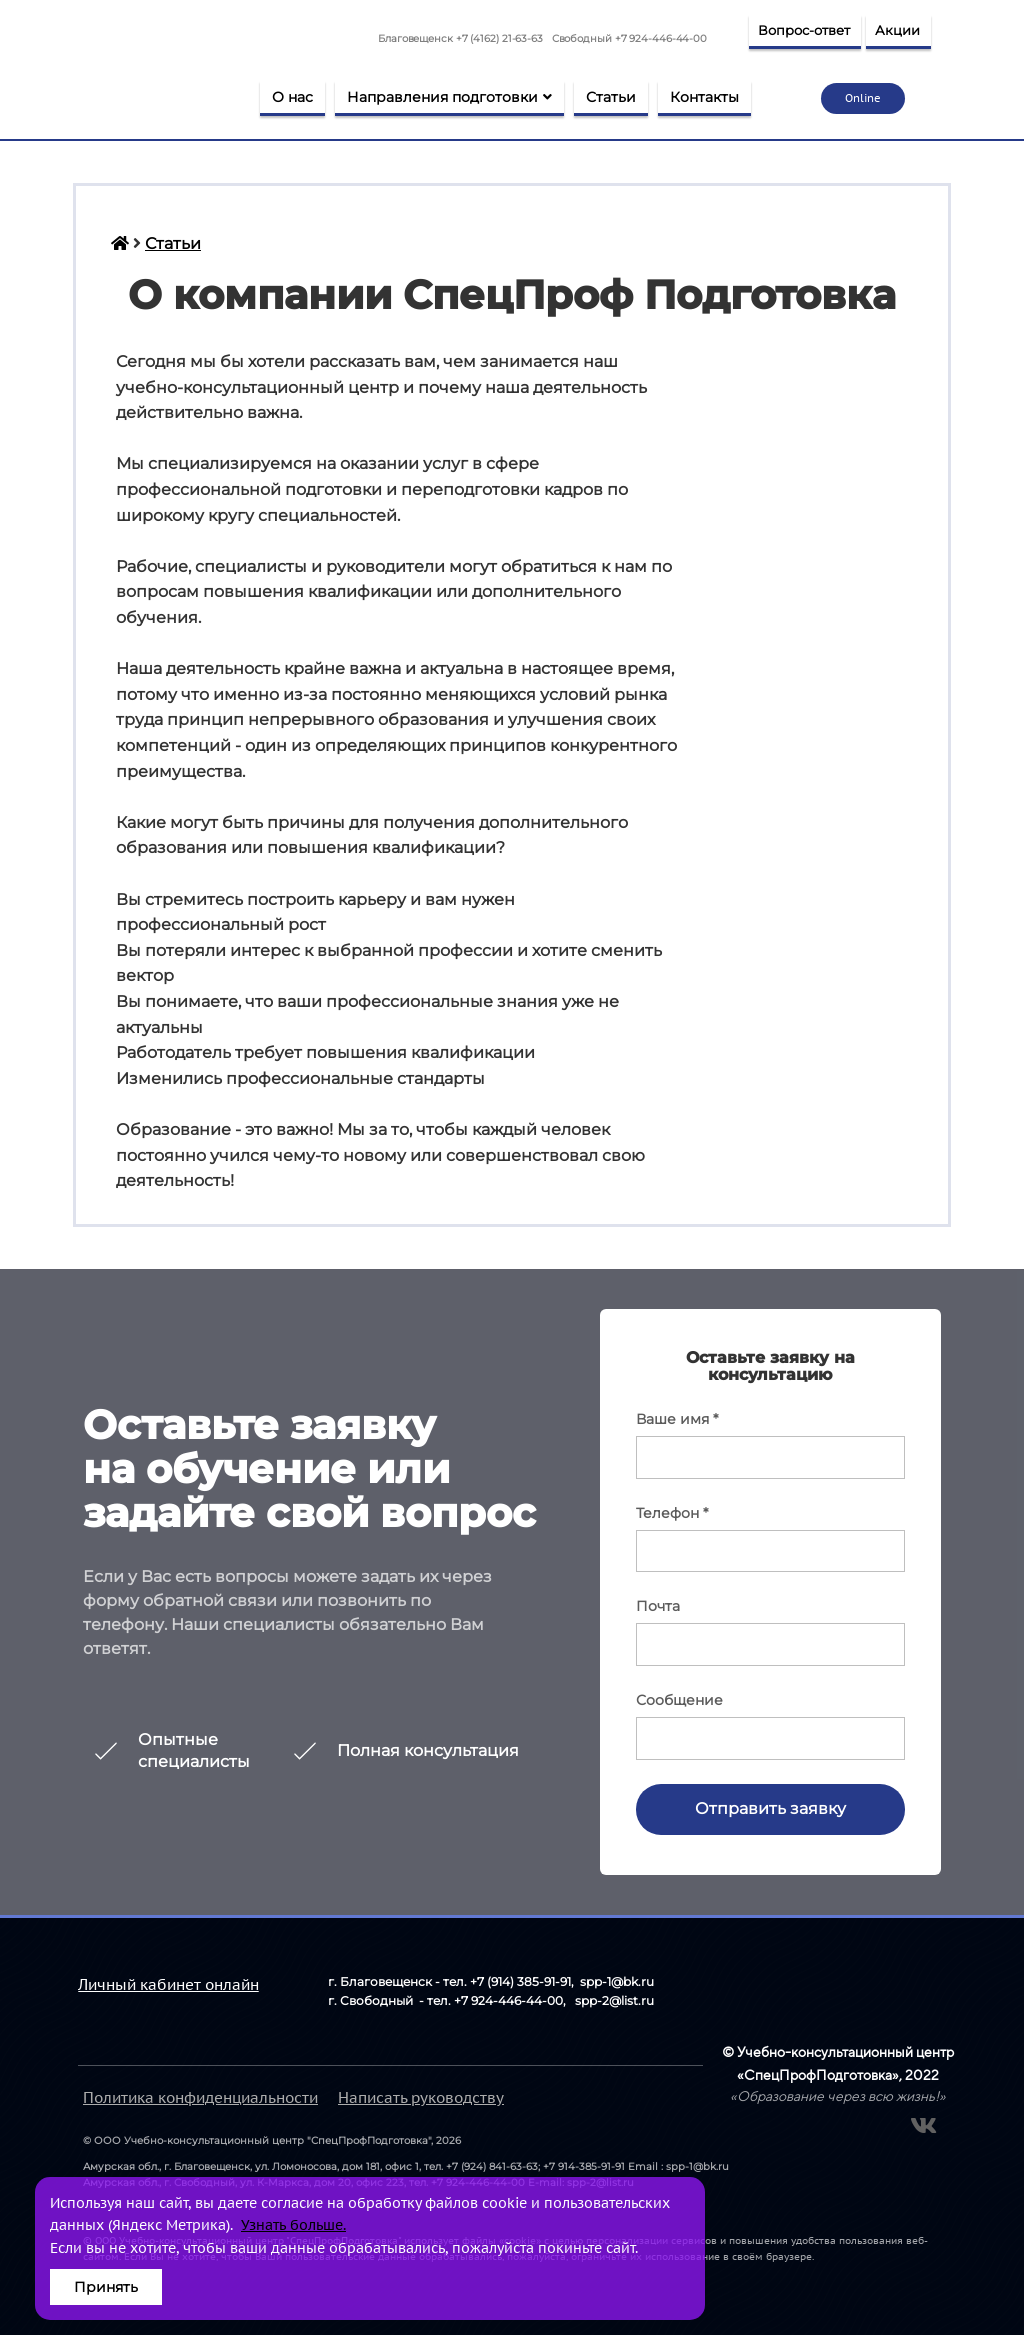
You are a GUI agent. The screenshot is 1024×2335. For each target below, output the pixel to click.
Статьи (611, 97)
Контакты (704, 97)
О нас (292, 97)
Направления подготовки (449, 97)
